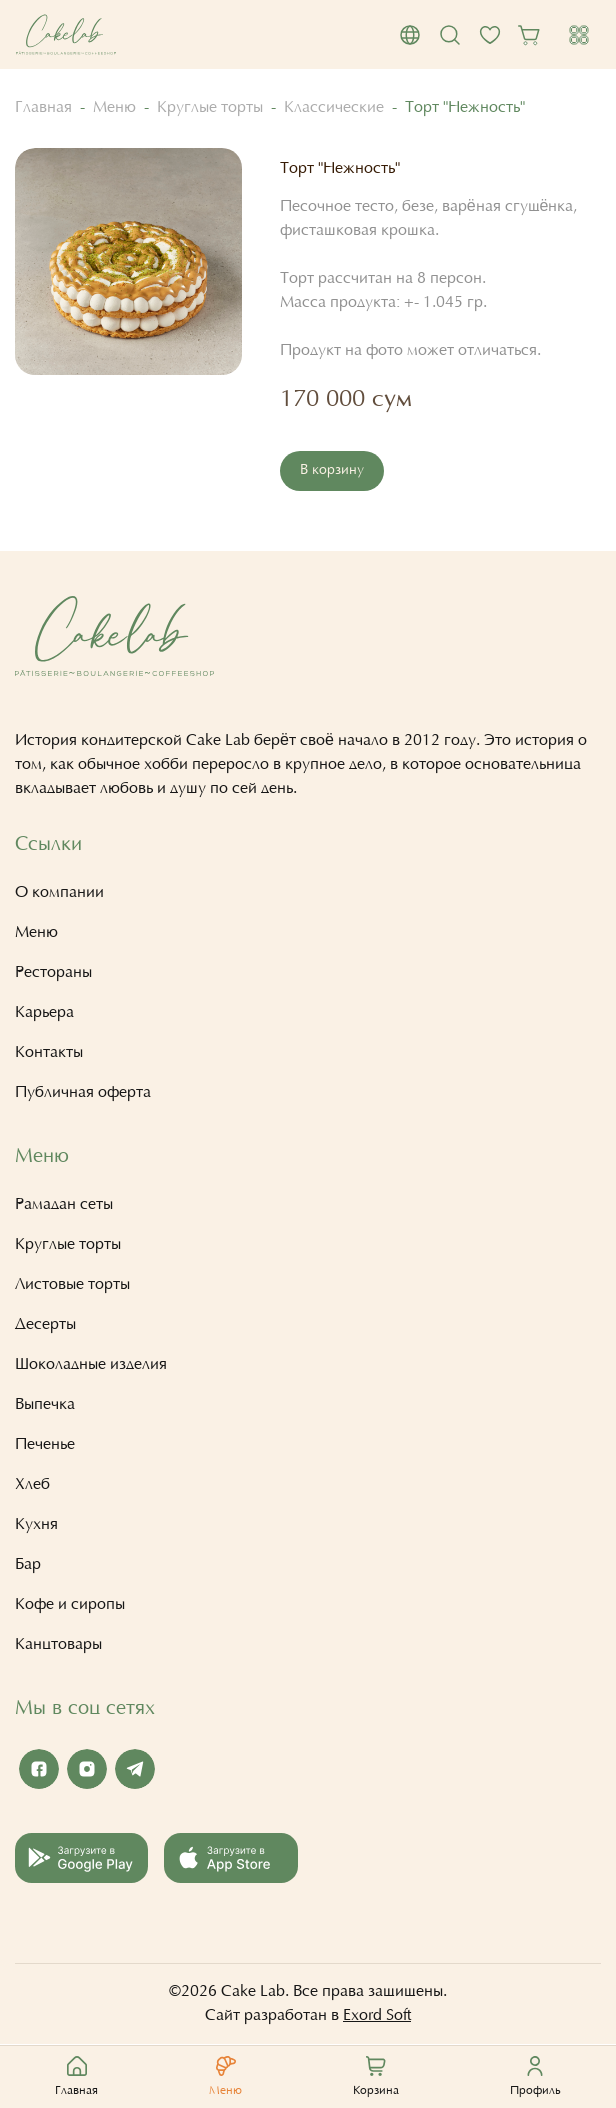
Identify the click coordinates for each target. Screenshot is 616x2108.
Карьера (44, 1013)
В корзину (332, 471)
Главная (43, 108)
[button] (410, 35)
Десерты (45, 1325)
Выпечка (45, 1405)
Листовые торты (72, 1285)
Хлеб (32, 1485)
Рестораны (53, 973)
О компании (59, 893)
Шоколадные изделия (91, 1365)
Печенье (45, 1445)
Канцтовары (58, 1645)
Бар (28, 1565)
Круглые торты (210, 108)
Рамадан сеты (64, 1205)
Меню (114, 108)
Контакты (49, 1053)
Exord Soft (377, 2016)
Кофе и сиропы (70, 1605)
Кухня (36, 1525)
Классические (334, 108)
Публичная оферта (83, 1093)
